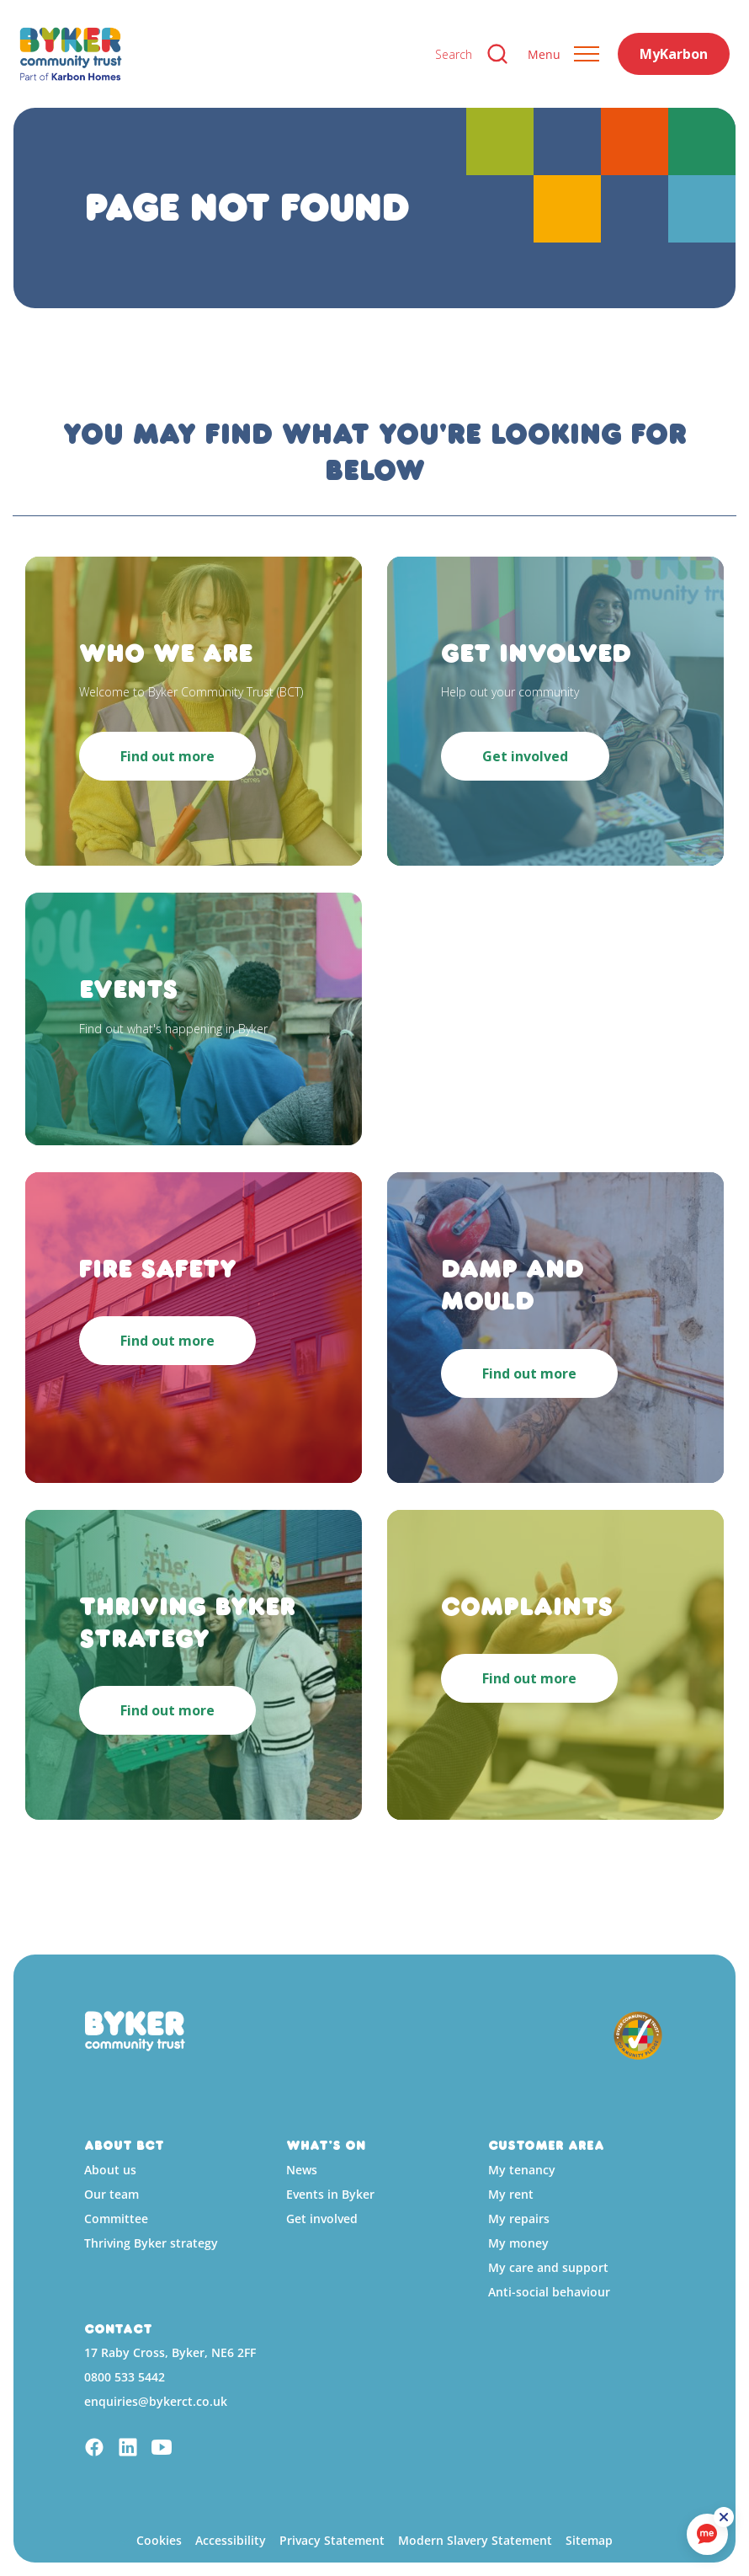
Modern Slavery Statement (475, 2540)
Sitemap (589, 2540)
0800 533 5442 (124, 2377)
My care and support (548, 2267)
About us (110, 2170)
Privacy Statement (332, 2540)
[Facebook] (94, 2449)
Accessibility (230, 2540)
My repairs (519, 2219)
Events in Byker (330, 2194)
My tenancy (521, 2170)
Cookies (159, 2540)
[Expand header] (563, 54)
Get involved (322, 2219)
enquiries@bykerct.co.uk (155, 2401)
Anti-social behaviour (549, 2292)
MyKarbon (674, 54)
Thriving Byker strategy (151, 2243)
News (301, 2170)
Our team (111, 2194)
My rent (511, 2194)
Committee (116, 2219)
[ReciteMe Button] (725, 2519)
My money (518, 2243)
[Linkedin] (128, 2449)
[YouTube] (161, 2449)
